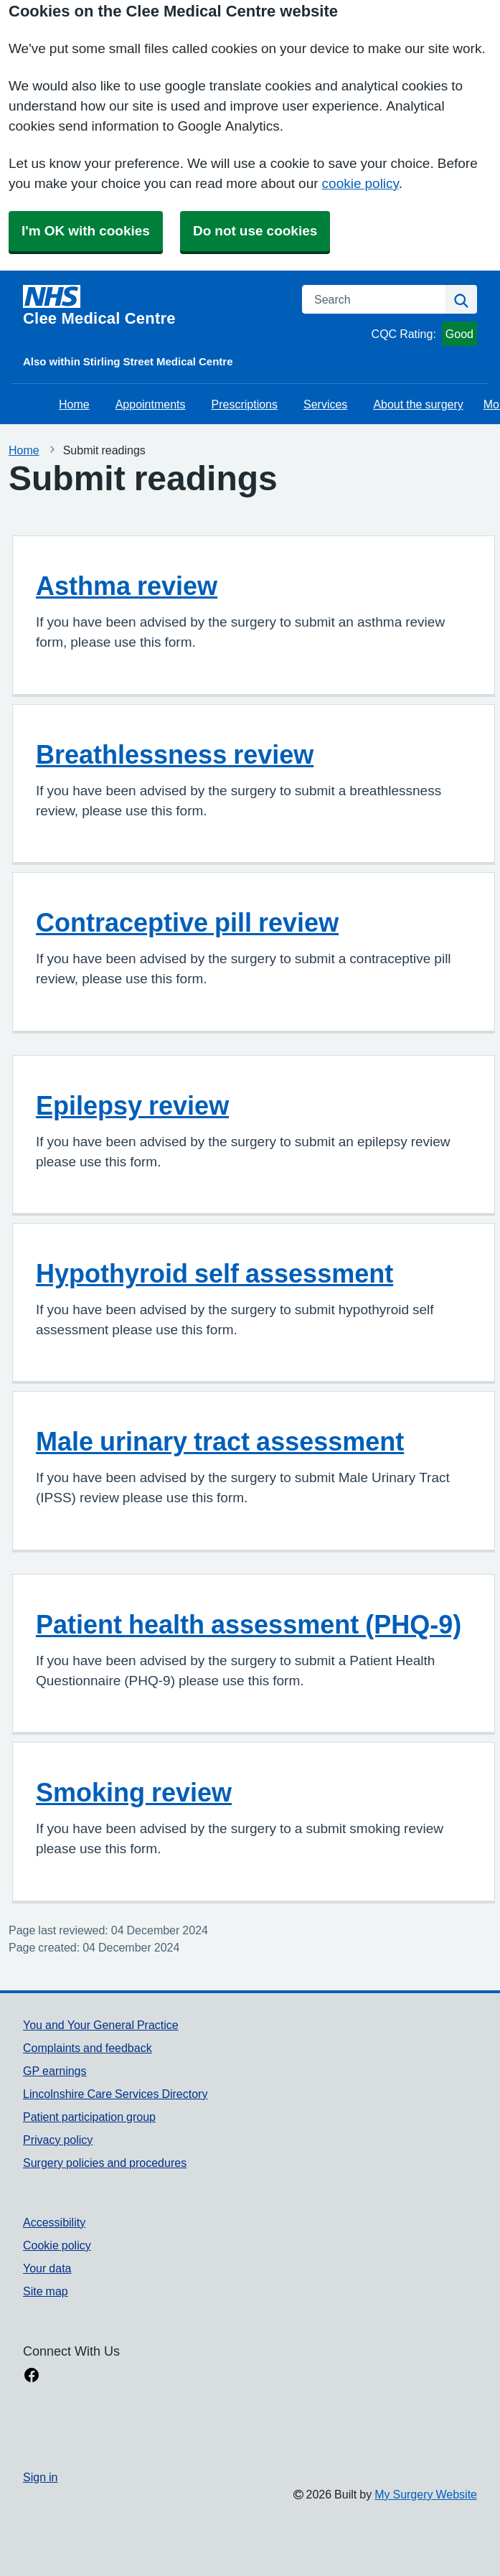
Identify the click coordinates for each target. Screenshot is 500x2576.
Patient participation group (89, 2116)
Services (325, 404)
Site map (45, 2291)
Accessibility (54, 2222)
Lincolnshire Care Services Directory (115, 2093)
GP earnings (55, 2070)
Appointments (150, 404)
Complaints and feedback (87, 2047)
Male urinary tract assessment (220, 1441)
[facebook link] (31, 2376)
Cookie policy (57, 2245)
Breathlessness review (174, 754)
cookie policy (360, 183)
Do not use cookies (255, 231)
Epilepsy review (132, 1105)
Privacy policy (58, 2139)
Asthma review (126, 586)
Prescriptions (245, 404)
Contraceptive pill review (187, 922)
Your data (47, 2268)
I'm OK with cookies (86, 231)
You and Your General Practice (101, 2025)
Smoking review (134, 1792)
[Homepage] (154, 306)
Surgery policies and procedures (105, 2162)
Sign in (40, 2477)
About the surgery (418, 404)
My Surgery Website (425, 2494)
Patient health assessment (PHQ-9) (248, 1624)
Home (74, 404)
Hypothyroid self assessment (214, 1273)
